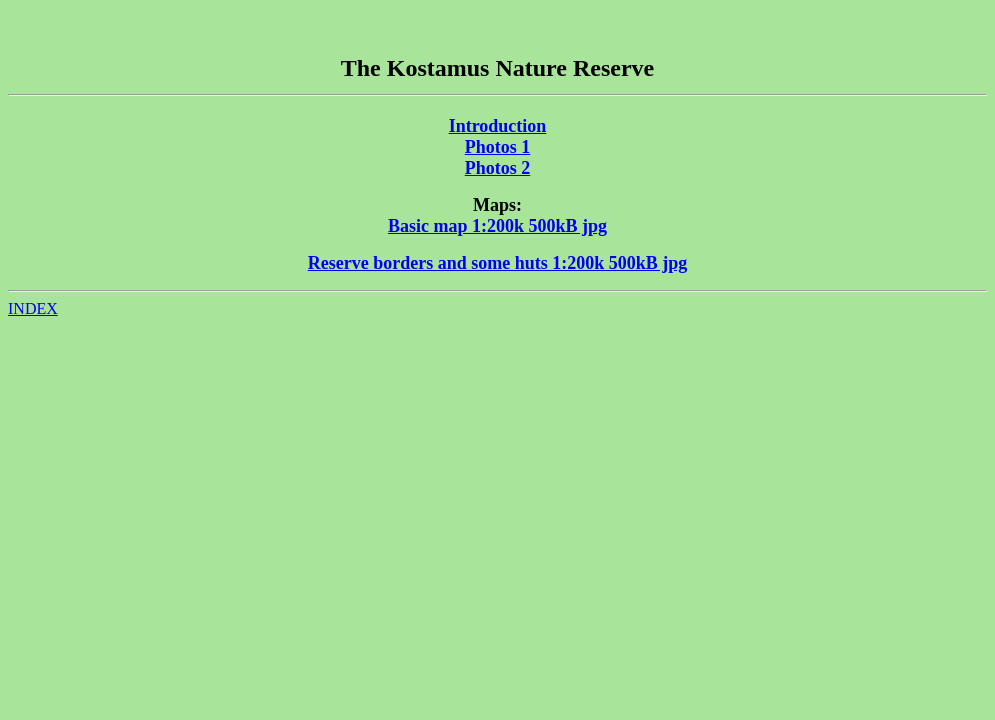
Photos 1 (498, 147)
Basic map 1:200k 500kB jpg (497, 226)
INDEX (33, 308)
